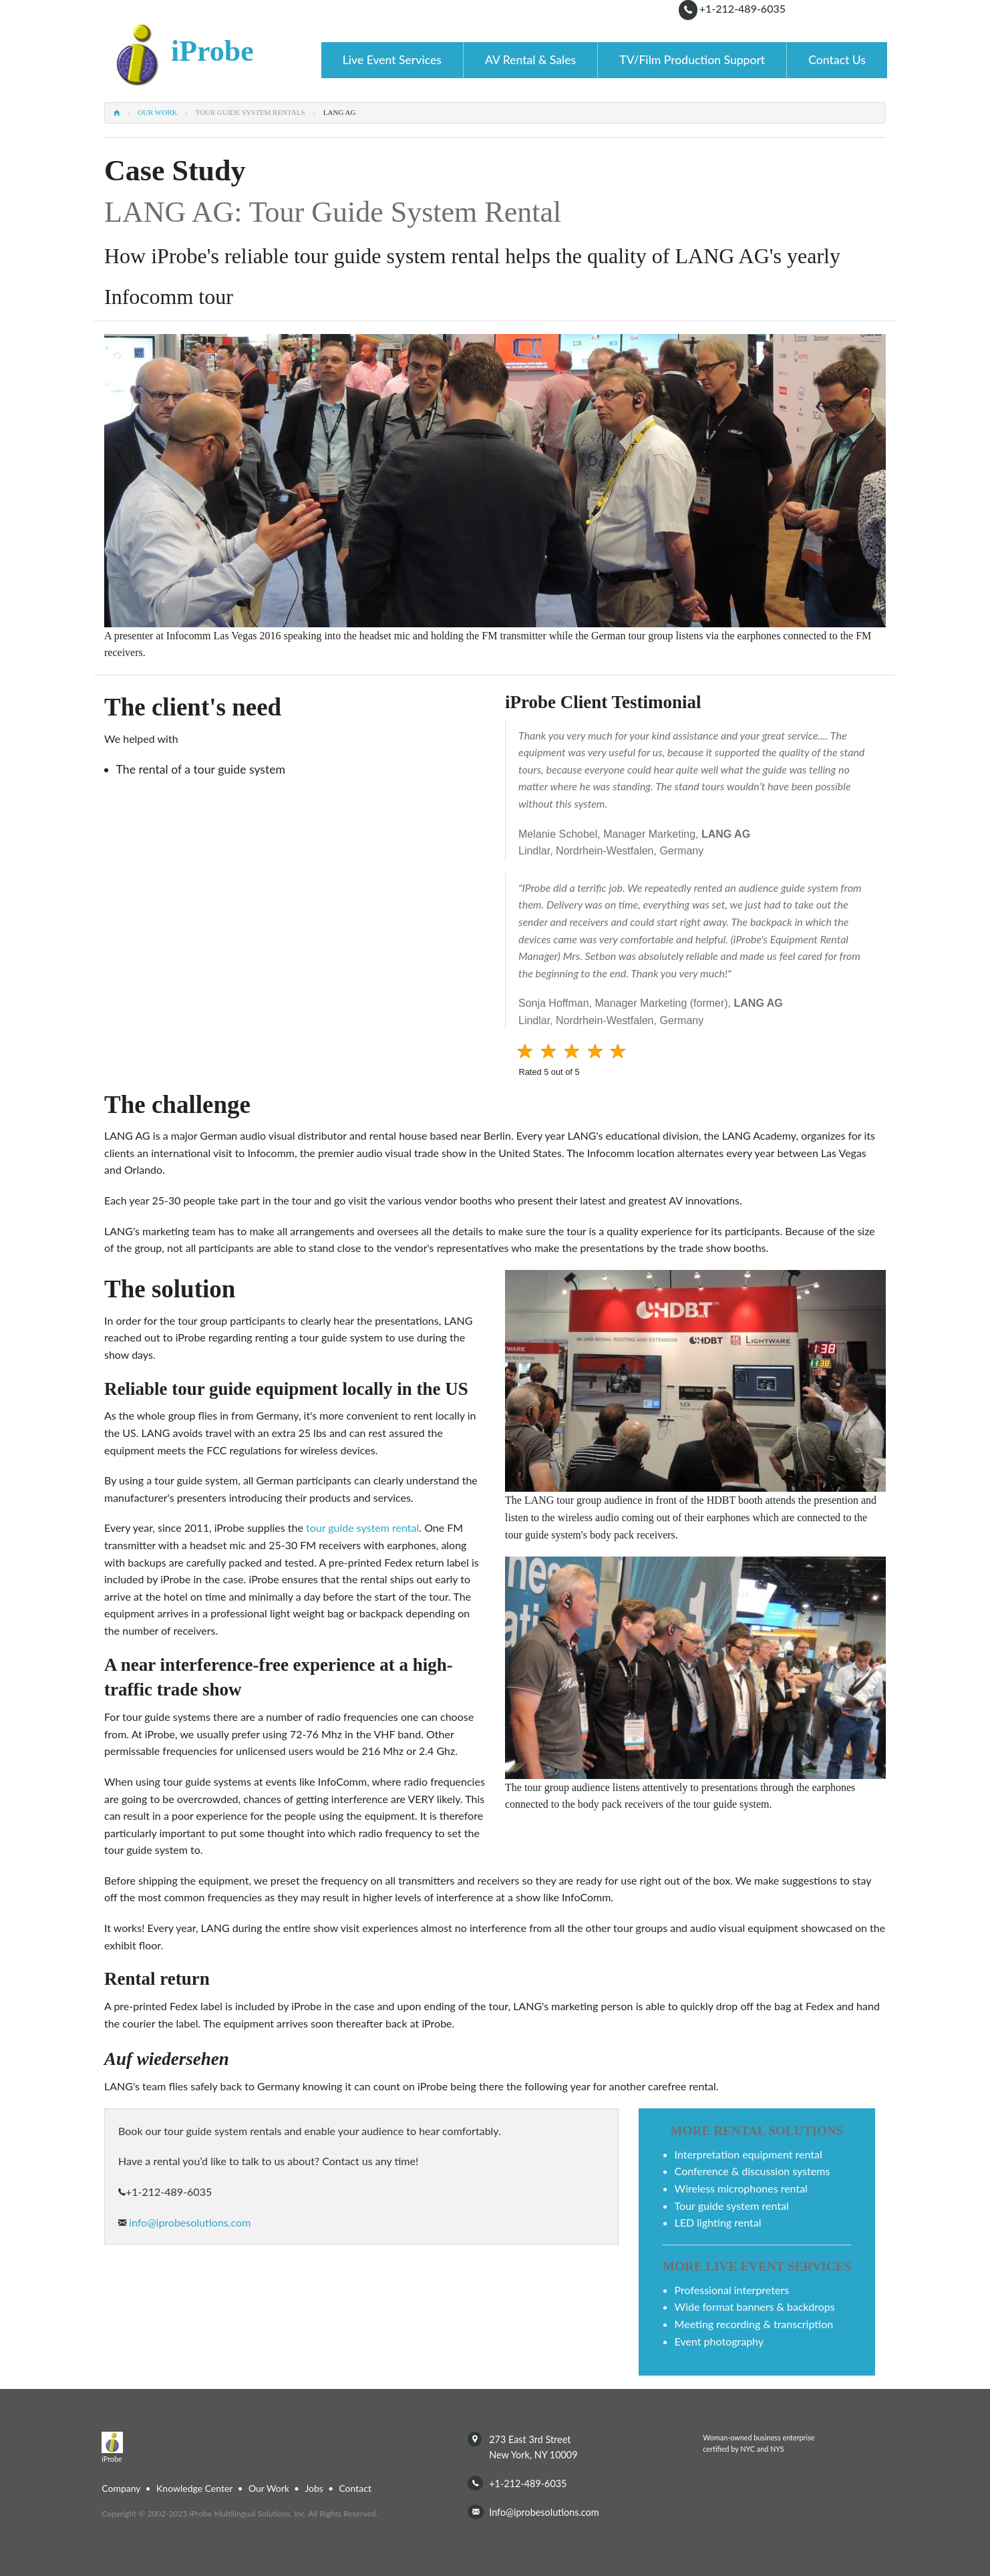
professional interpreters (732, 2289)
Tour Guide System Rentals (250, 112)
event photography (719, 2341)
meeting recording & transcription (754, 2323)
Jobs (314, 2488)
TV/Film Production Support (692, 60)
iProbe (212, 51)
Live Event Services (392, 60)
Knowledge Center (194, 2488)
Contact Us (837, 60)
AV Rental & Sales (530, 60)
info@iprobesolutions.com (188, 2222)
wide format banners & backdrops (755, 2306)
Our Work (157, 112)
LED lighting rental (718, 2222)
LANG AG (339, 112)
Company (121, 2488)
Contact (355, 2488)
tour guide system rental (362, 1527)
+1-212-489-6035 (742, 8)
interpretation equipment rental (748, 2154)
